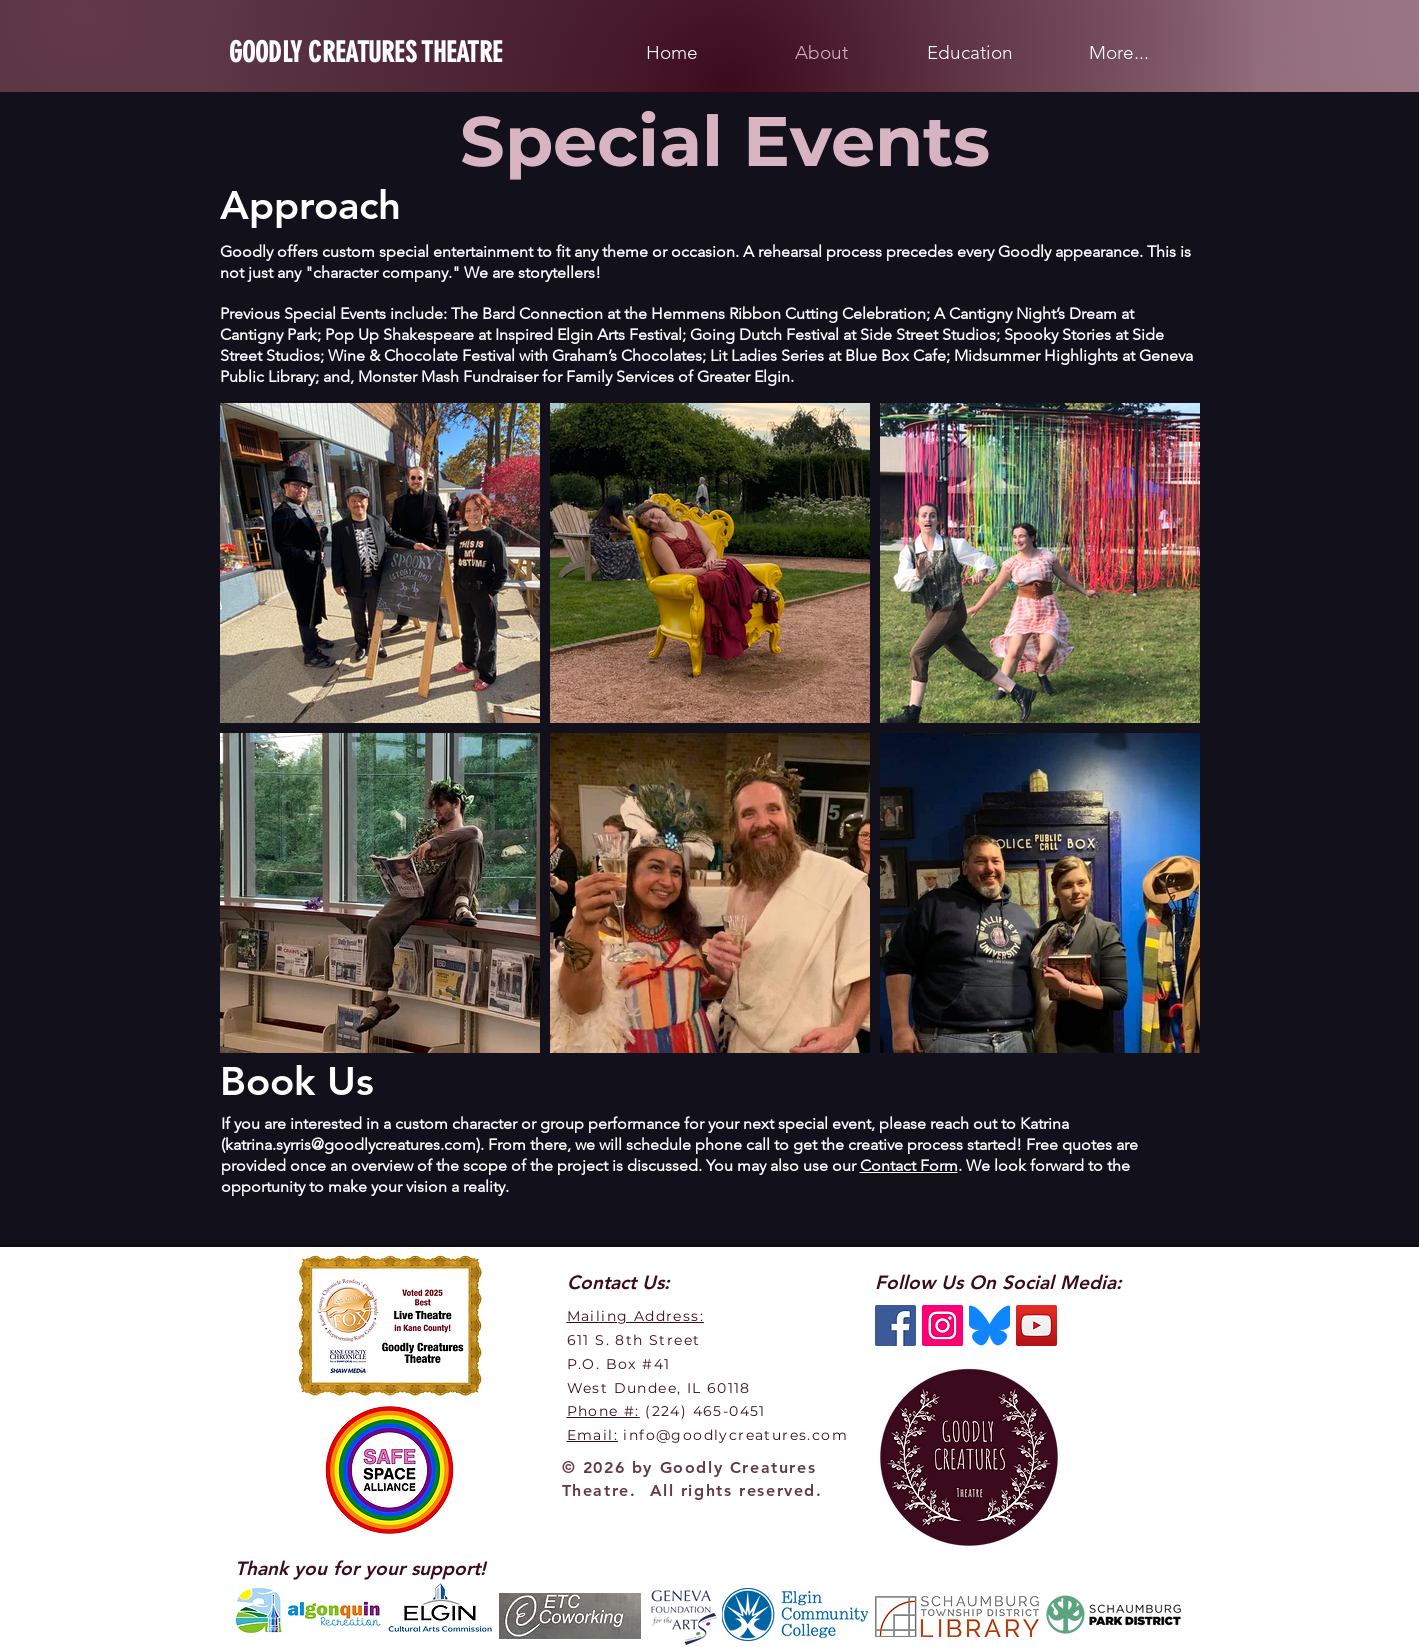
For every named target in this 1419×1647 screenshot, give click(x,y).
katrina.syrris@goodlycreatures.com (350, 1144)
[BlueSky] (989, 1325)
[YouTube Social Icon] (1036, 1325)
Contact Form (909, 1165)
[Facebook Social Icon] (895, 1325)
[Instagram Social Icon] (942, 1325)
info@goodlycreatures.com (735, 1435)
